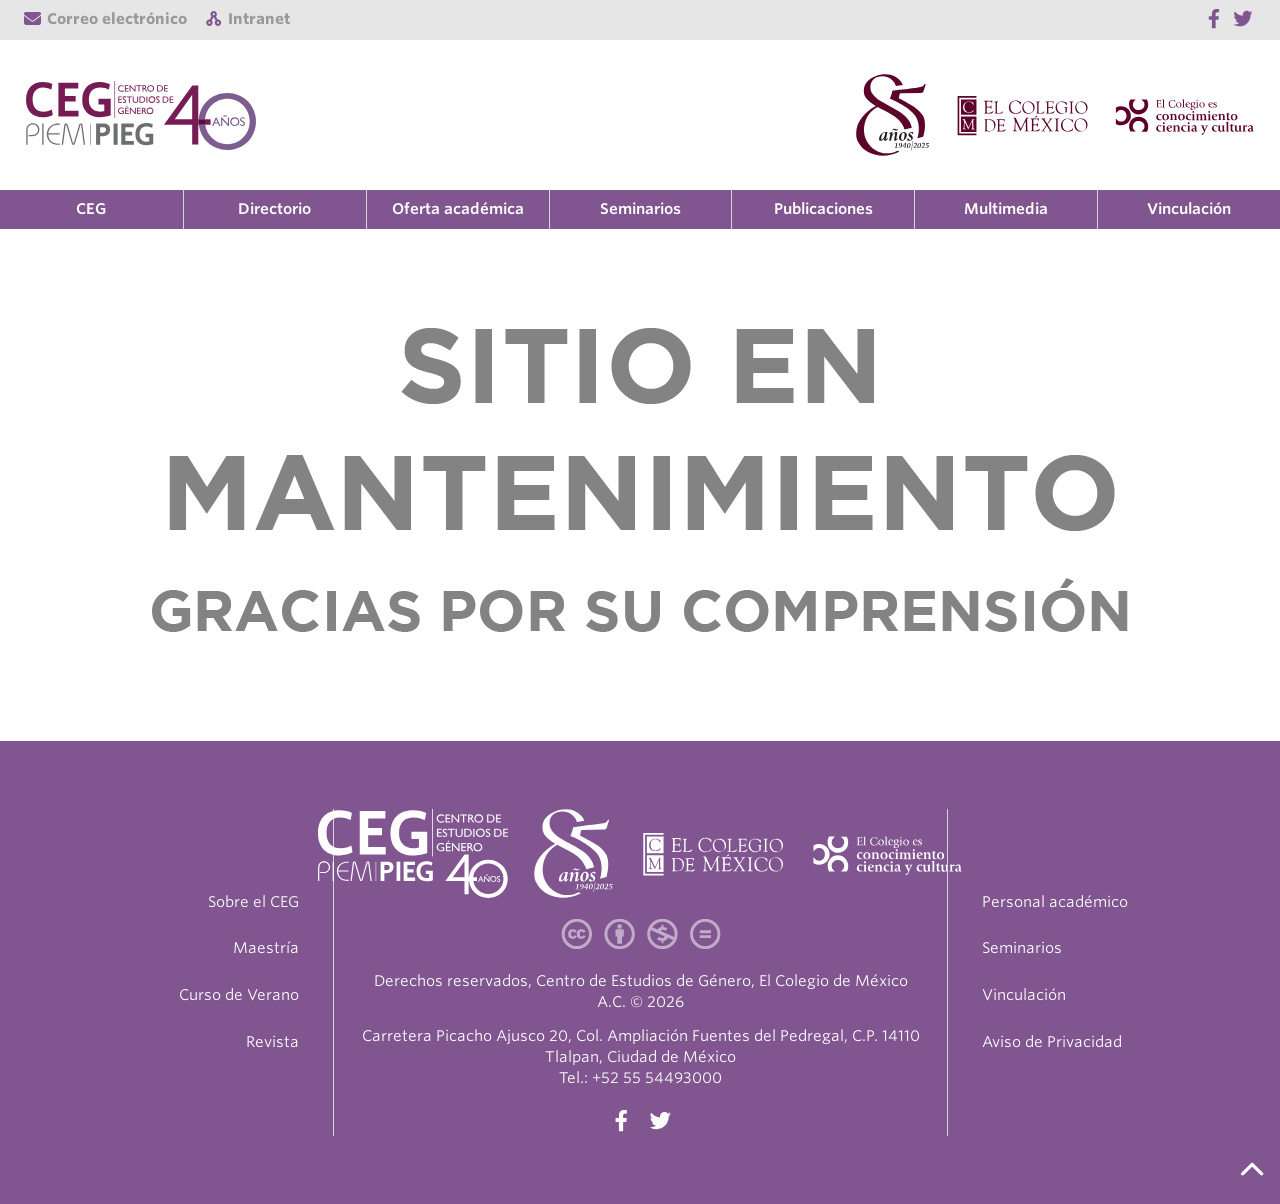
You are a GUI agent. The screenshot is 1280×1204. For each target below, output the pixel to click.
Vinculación (1189, 209)
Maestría (266, 948)
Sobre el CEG (253, 902)
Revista (272, 1042)
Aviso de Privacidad (1052, 1042)
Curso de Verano (239, 995)
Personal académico (1055, 902)
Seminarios (640, 209)
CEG (91, 209)
